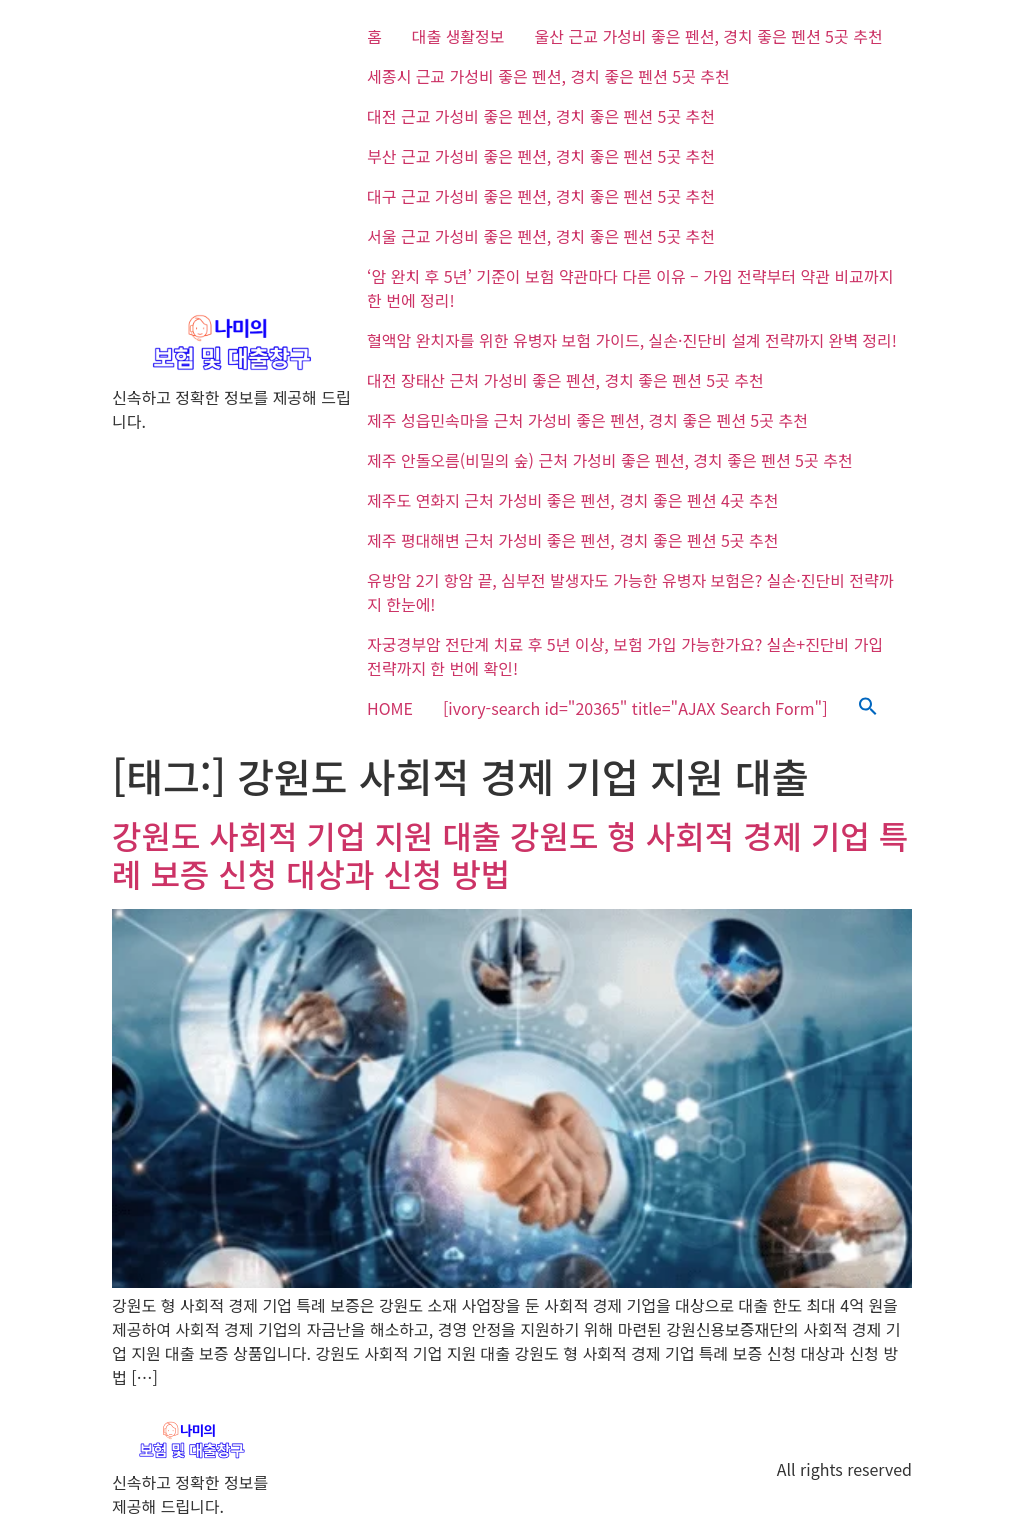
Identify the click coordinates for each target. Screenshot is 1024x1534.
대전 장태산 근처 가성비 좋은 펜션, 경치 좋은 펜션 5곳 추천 (565, 380)
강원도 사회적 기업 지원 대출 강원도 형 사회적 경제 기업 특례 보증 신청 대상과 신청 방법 (510, 854)
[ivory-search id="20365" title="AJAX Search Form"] (635, 708)
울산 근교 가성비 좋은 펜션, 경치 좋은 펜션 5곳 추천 (709, 36)
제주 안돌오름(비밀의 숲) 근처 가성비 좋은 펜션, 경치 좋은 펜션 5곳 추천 (610, 460)
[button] (868, 708)
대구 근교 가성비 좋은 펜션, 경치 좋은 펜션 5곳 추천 (541, 196)
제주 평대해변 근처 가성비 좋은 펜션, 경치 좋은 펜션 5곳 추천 (572, 540)
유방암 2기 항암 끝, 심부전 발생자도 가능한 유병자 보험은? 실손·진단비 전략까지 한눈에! (630, 592)
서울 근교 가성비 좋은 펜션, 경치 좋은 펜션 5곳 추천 (541, 236)
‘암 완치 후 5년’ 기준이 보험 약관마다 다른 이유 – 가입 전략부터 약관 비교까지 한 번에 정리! (630, 288)
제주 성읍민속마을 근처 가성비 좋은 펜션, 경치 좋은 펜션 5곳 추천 (587, 420)
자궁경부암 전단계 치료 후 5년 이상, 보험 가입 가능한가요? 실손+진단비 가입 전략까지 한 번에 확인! (625, 656)
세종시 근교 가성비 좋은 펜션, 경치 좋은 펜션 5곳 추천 (548, 76)
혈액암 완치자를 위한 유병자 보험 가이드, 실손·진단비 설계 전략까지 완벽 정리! (632, 340)
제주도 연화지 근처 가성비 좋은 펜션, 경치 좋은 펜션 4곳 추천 (572, 500)
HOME (390, 708)
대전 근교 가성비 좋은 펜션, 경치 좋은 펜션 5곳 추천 (541, 116)
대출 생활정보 (458, 36)
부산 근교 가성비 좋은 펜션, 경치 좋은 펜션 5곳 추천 (541, 156)
